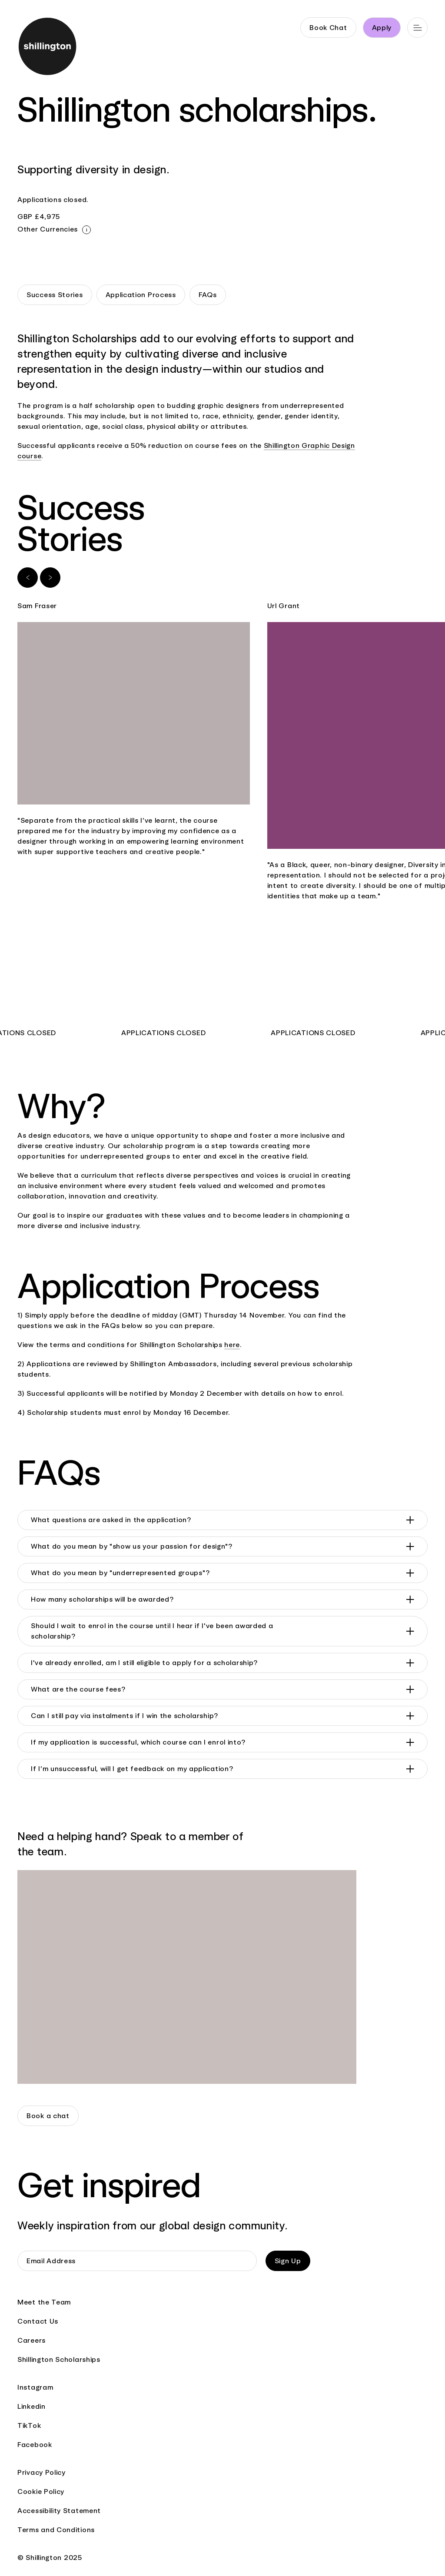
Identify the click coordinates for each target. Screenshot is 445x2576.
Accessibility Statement (59, 2510)
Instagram (35, 2387)
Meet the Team (44, 2302)
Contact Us (37, 2321)
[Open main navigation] (417, 27)
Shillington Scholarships (58, 2359)
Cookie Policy (40, 2491)
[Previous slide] (27, 577)
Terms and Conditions (56, 2530)
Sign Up (288, 2261)
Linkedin (31, 2406)
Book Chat (328, 27)
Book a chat (48, 2116)
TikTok (29, 2425)
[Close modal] (86, 229)
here (232, 1345)
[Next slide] (50, 577)
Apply (382, 27)
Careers (31, 2340)
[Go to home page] (48, 48)
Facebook (34, 2444)
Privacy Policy (41, 2472)
